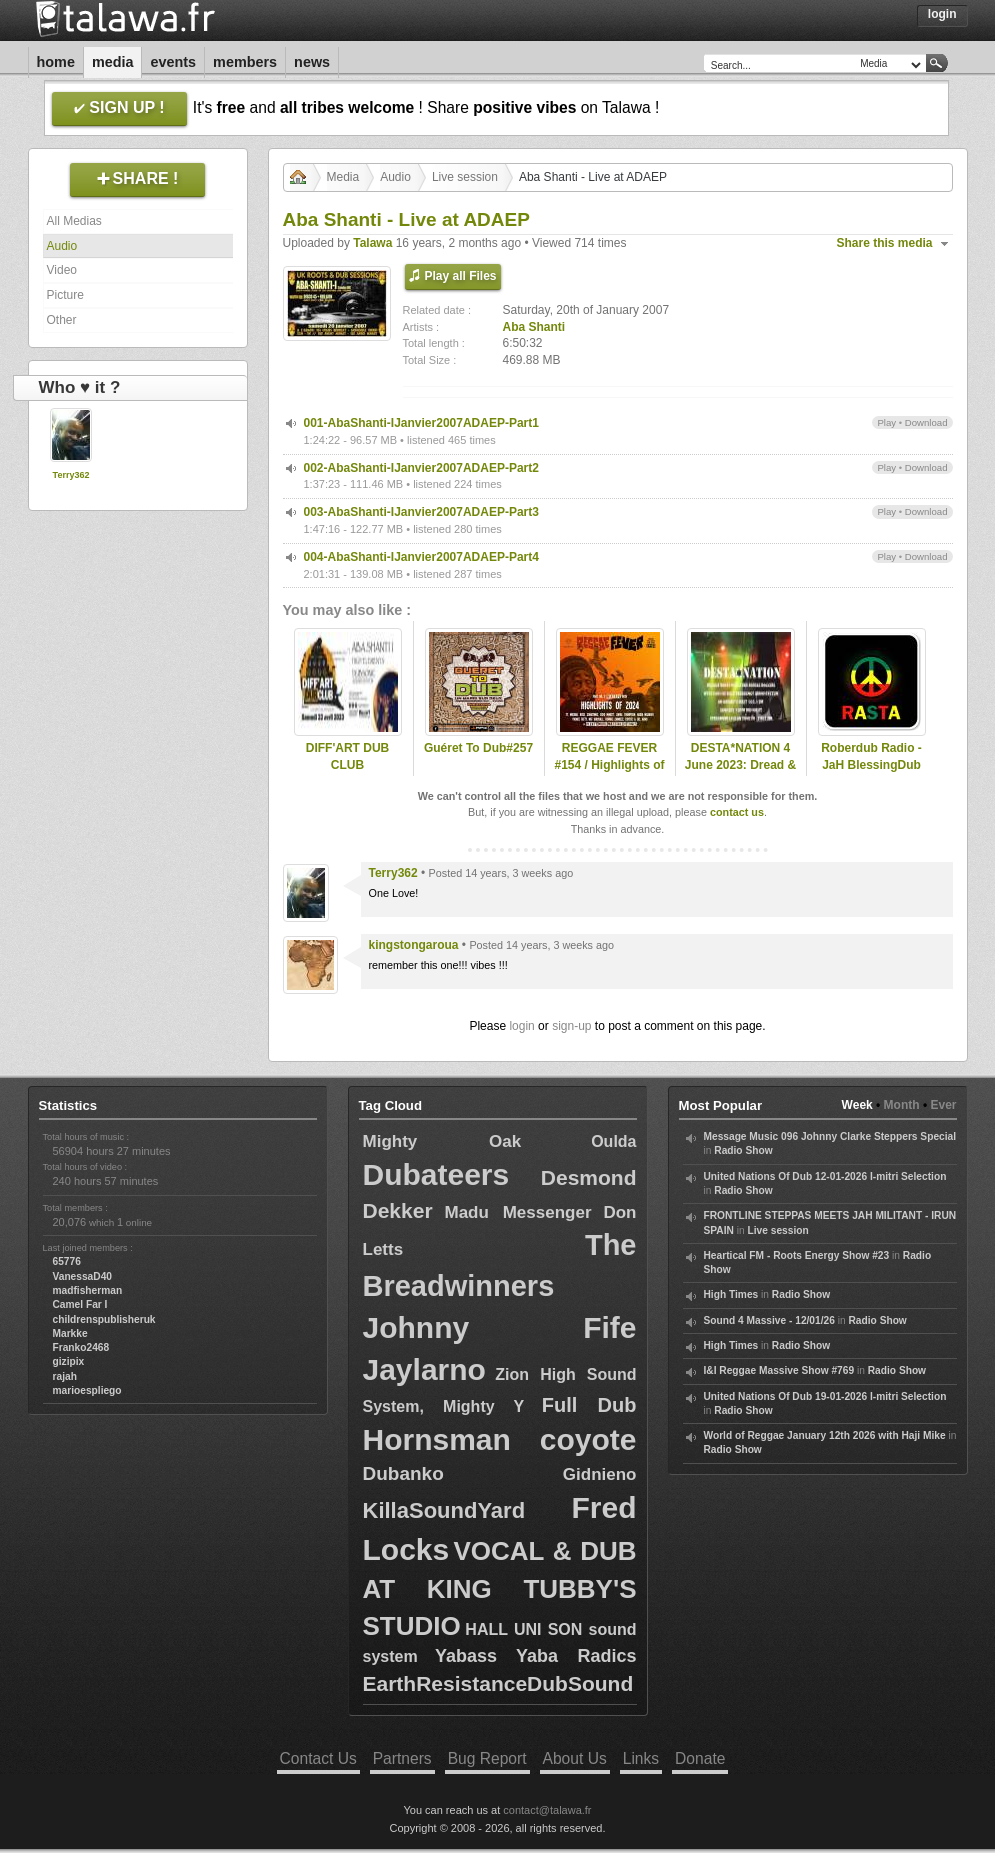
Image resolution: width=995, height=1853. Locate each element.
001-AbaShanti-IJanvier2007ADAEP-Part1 (421, 423)
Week (857, 1105)
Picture (65, 295)
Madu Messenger (517, 1212)
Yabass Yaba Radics (536, 1656)
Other (62, 320)
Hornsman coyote (500, 1439)
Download (926, 422)
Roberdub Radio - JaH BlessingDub (871, 756)
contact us (737, 812)
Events (173, 62)
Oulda (613, 1141)
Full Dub (589, 1405)
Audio (62, 246)
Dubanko (403, 1473)
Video (62, 270)
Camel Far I (80, 1304)
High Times (731, 1294)
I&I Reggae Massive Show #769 (779, 1370)
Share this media (885, 243)
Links (641, 1758)
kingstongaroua (414, 945)
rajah (65, 1376)
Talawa (372, 243)
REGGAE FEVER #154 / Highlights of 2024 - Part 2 (609, 765)
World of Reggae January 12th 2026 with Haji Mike (825, 1435)
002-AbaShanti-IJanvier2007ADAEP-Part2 (421, 468)
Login (942, 14)
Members (245, 62)
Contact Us (318, 1758)
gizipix (69, 1361)
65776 (67, 1261)
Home (56, 62)
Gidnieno (600, 1474)
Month (902, 1105)
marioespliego (87, 1390)
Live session (465, 177)
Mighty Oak (442, 1141)
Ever (943, 1105)
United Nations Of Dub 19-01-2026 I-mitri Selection (825, 1396)
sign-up (571, 1026)
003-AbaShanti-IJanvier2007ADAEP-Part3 (421, 512)
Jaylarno (424, 1369)
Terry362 (71, 475)
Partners (402, 1758)
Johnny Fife (500, 1327)
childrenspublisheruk (104, 1319)
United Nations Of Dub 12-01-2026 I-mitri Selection (825, 1176)
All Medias (74, 221)
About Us (575, 1758)
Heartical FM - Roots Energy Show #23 (797, 1255)
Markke (70, 1333)
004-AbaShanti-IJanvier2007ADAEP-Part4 (421, 557)
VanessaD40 (82, 1276)
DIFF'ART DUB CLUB (348, 756)
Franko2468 (81, 1347)
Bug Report (487, 1758)
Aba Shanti (534, 327)
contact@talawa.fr (547, 1810)
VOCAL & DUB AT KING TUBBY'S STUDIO (500, 1588)
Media (113, 62)
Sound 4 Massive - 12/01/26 (769, 1320)
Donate (700, 1758)
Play (886, 422)
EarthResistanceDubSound (498, 1683)
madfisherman (88, 1290)
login (521, 1026)
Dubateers (436, 1174)
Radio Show (743, 1150)
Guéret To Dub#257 (478, 748)
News (312, 62)
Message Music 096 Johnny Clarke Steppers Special (830, 1136)
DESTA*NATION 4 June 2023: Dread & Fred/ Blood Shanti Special (740, 773)
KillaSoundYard (444, 1510)
